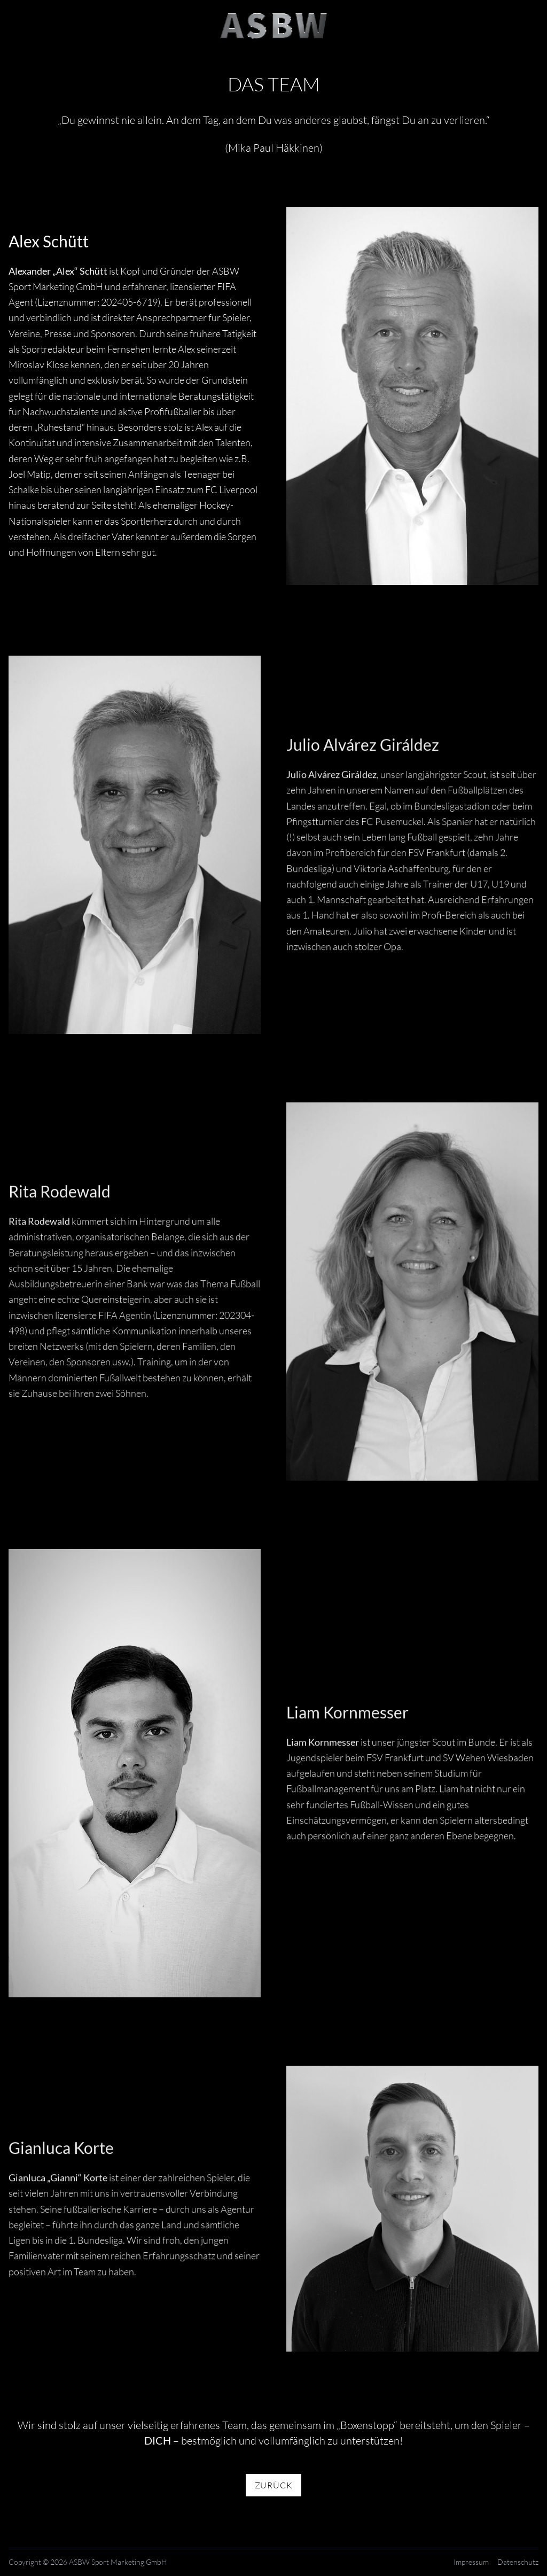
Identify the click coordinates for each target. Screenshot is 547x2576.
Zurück (274, 2485)
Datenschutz (517, 2561)
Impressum (471, 2561)
